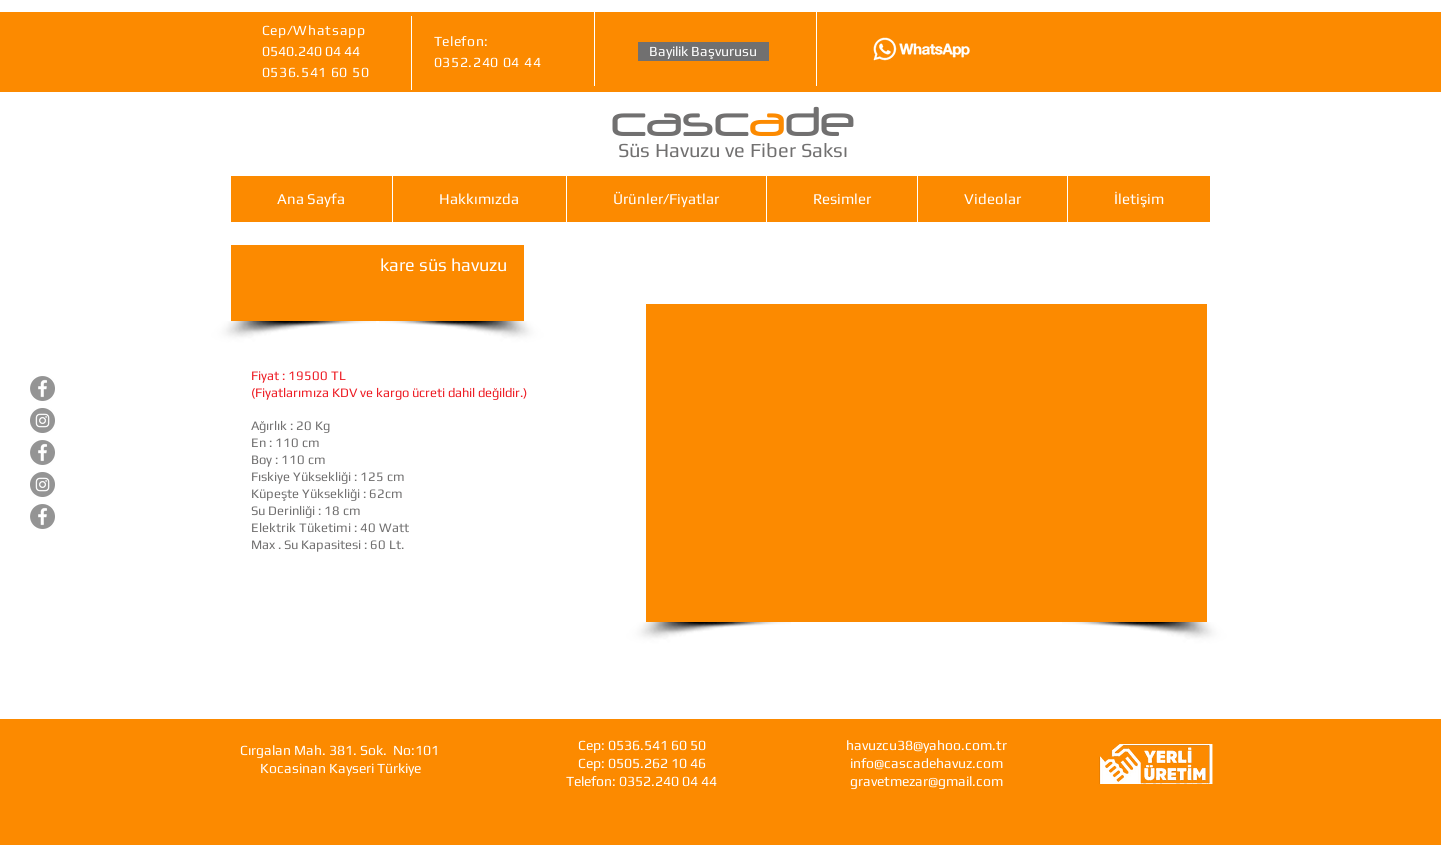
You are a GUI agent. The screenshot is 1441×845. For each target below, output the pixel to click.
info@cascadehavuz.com (926, 763)
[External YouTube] (926, 463)
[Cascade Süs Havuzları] (42, 388)
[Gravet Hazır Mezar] (42, 452)
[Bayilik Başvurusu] (703, 51)
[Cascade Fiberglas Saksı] (42, 516)
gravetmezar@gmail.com (926, 781)
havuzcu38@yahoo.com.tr (926, 745)
